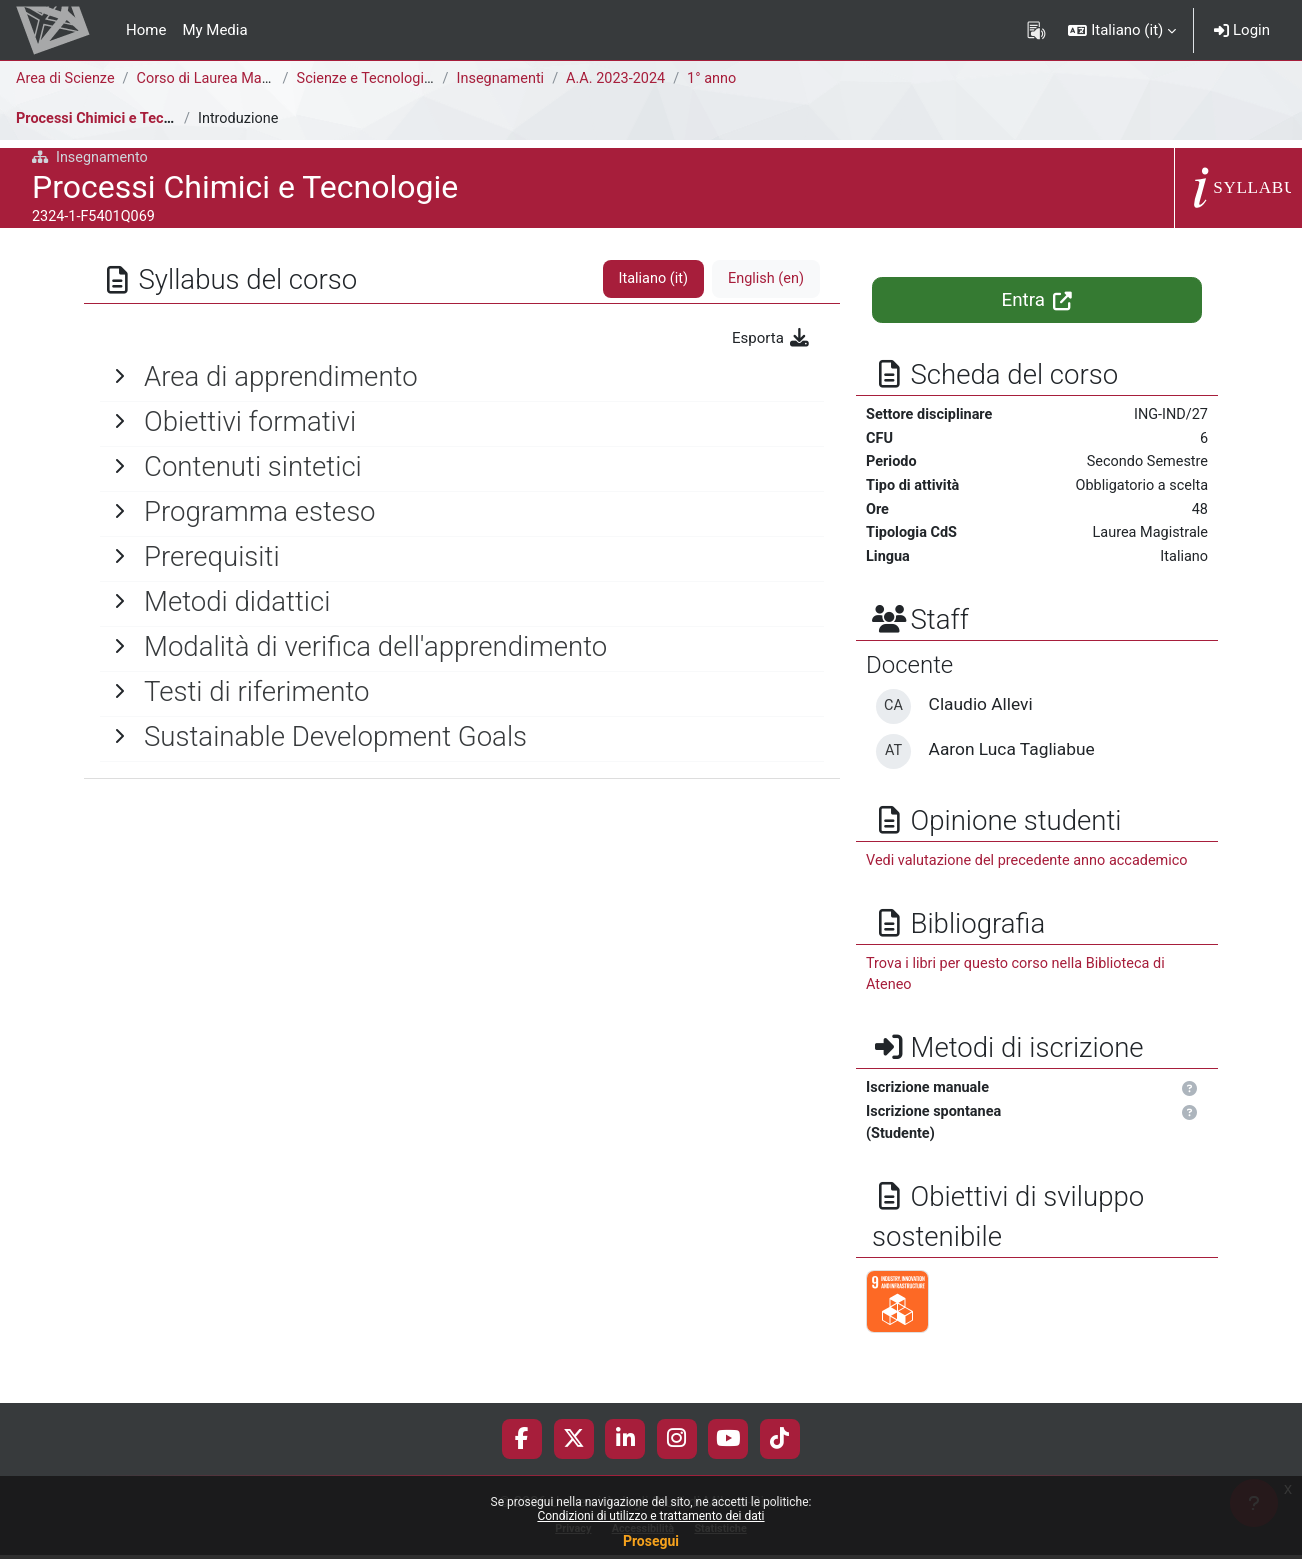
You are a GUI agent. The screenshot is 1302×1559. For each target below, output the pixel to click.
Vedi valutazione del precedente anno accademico (1033, 867)
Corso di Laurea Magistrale (230, 79)
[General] (462, 377)
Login (1242, 30)
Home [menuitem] (146, 30)
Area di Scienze (67, 79)
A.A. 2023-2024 (625, 79)
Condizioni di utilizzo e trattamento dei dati (650, 1516)
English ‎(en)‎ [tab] (764, 279)
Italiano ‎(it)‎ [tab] (649, 279)
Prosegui (651, 1541)
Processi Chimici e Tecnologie (117, 119)
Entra (1037, 300)
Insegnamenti (506, 79)
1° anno (724, 79)
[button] (1122, 30)
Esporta (771, 338)
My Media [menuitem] (214, 30)
